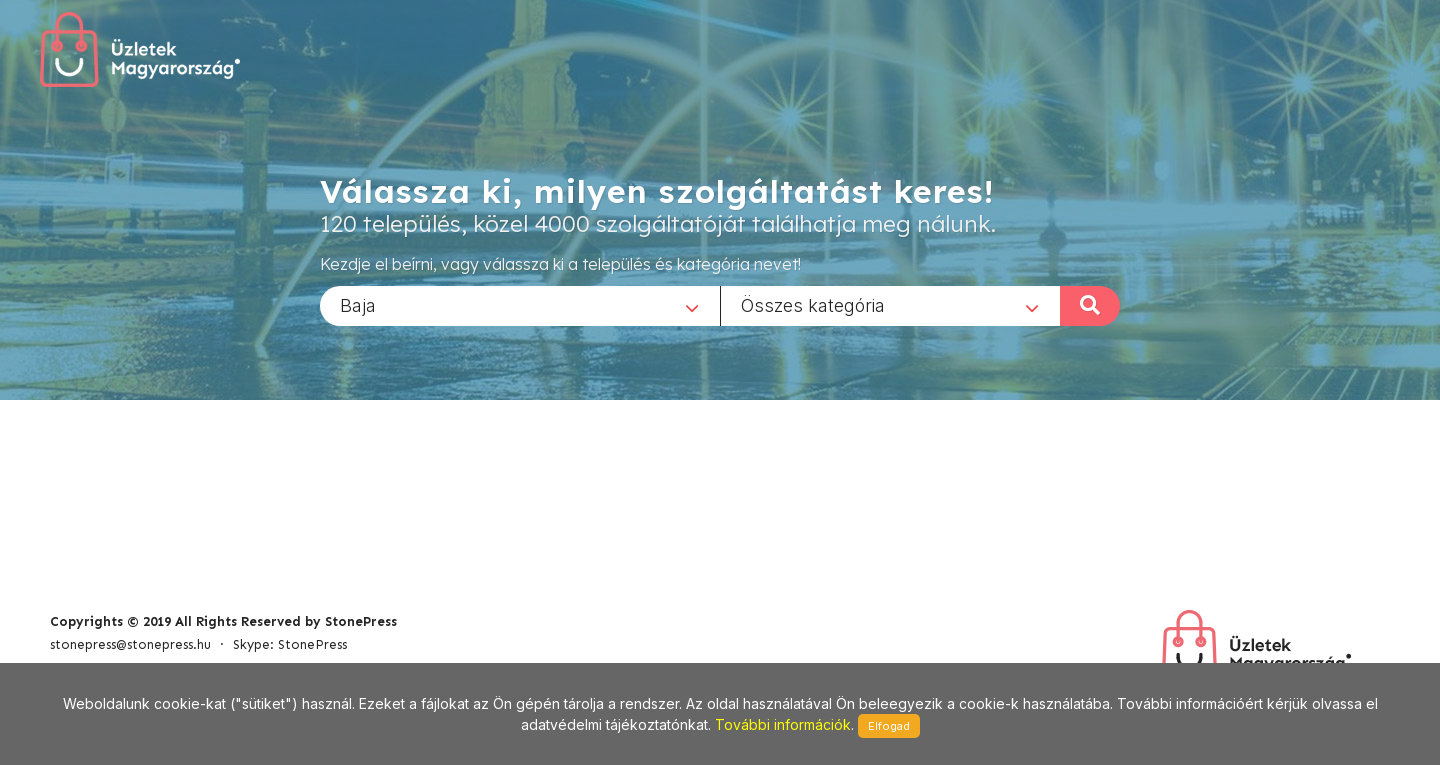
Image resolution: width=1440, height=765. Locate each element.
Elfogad (889, 726)
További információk (783, 724)
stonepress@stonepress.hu (130, 644)
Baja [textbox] (358, 304)
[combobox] (520, 305)
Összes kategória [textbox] (813, 304)
